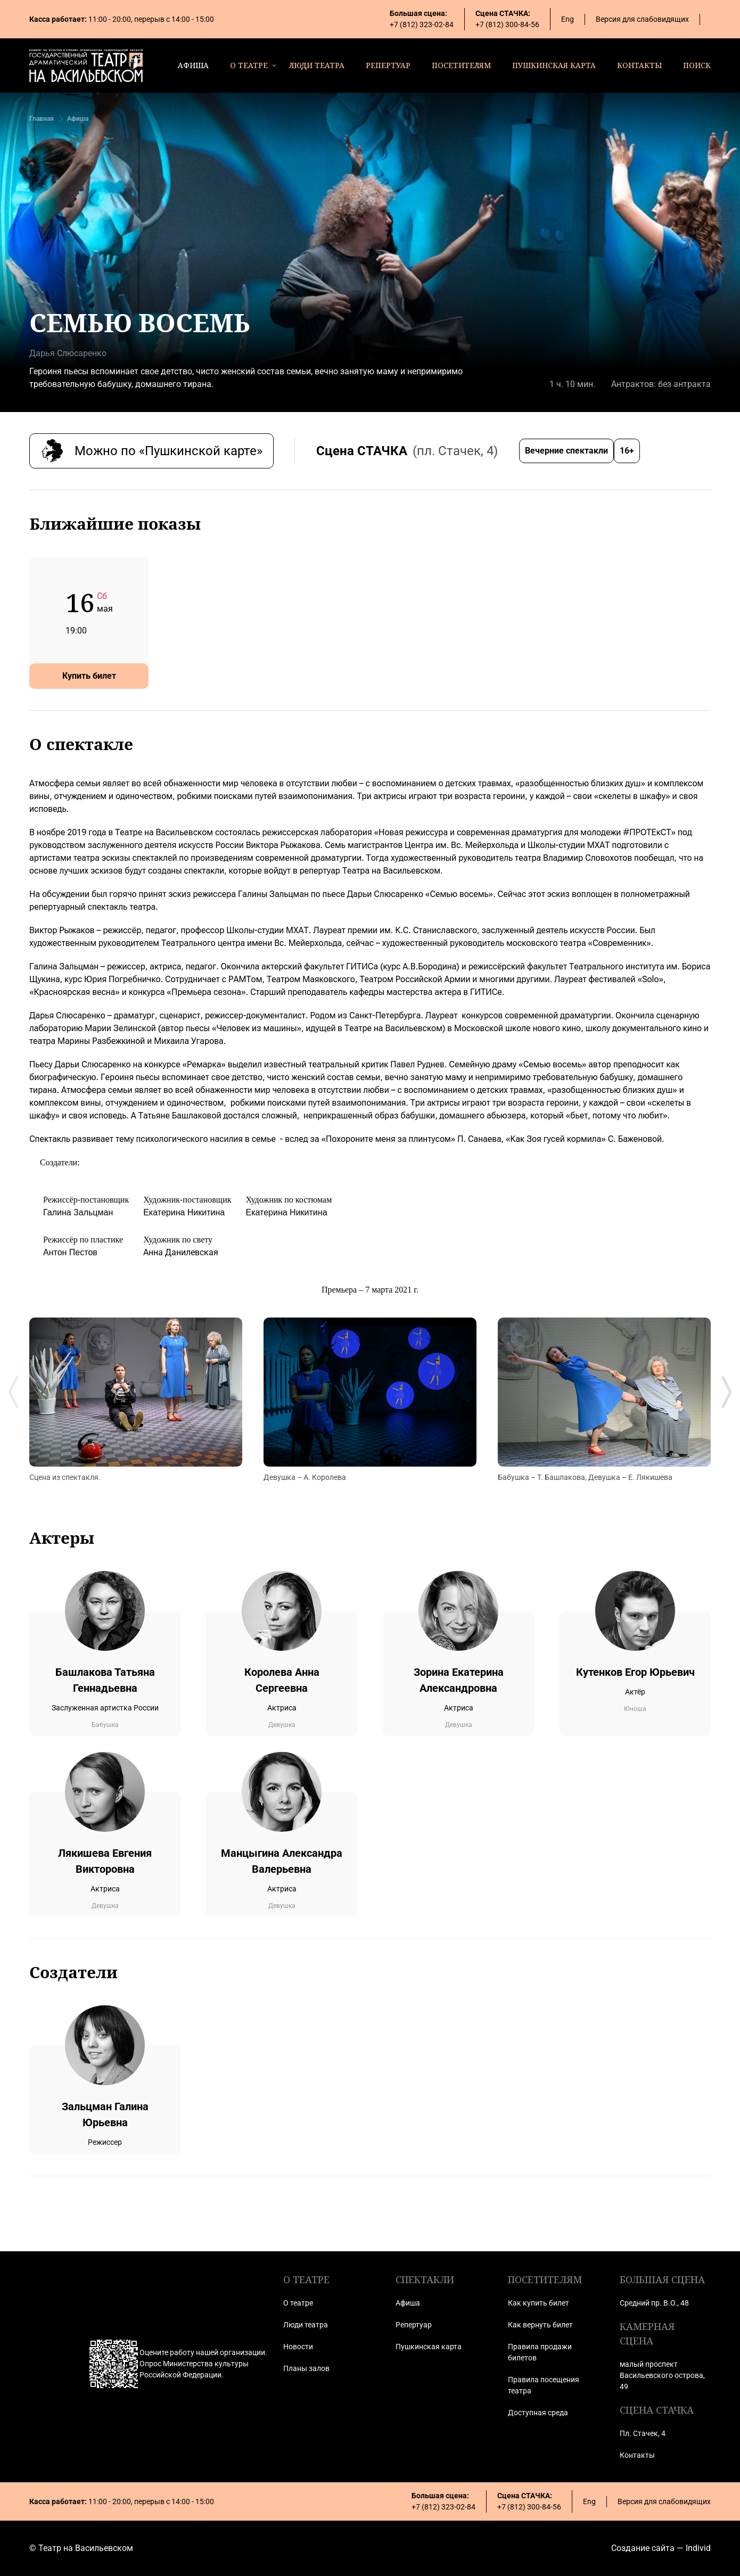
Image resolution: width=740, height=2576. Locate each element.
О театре (298, 2303)
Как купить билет (538, 2303)
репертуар (388, 65)
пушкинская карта (554, 65)
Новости (298, 2346)
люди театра (316, 65)
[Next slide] (726, 1392)
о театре (249, 65)
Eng (567, 19)
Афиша (77, 118)
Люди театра (305, 2324)
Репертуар (414, 2324)
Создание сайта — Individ (661, 2548)
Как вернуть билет (540, 2324)
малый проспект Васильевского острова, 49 (662, 2375)
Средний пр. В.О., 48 (654, 2303)
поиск (697, 65)
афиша (193, 65)
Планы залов (306, 2368)
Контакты (637, 2455)
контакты (639, 65)
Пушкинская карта (429, 2346)
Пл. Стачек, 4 (642, 2433)
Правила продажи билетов (540, 2352)
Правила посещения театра (543, 2385)
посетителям (461, 65)
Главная (41, 118)
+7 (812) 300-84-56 (507, 24)
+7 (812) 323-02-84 (422, 24)
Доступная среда (538, 2412)
